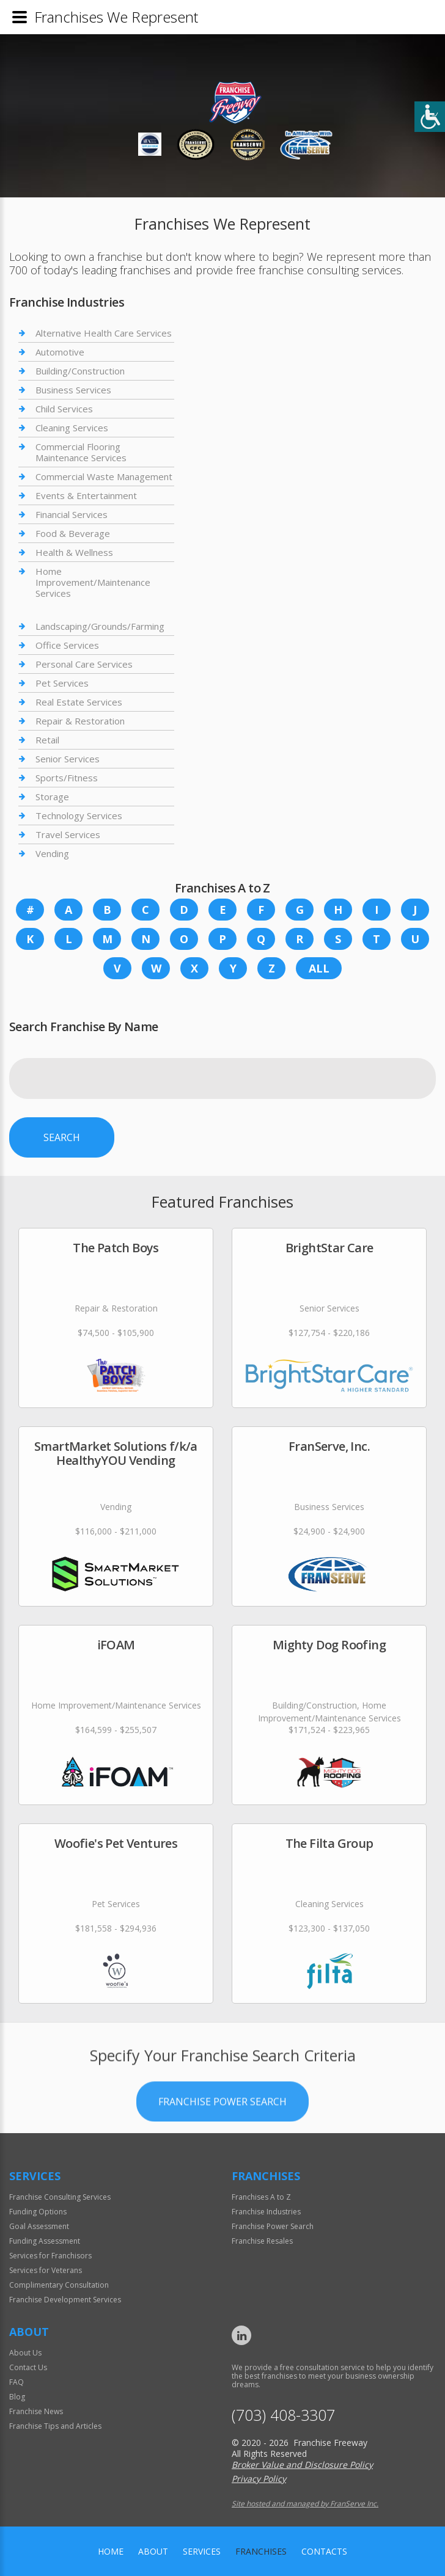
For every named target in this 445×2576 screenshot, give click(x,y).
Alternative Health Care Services (103, 333)
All (319, 968)
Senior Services (67, 759)
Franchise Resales (262, 2241)
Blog (17, 2397)
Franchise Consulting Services (60, 2197)
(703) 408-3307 (283, 2415)
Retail (47, 740)
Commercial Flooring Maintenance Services (81, 452)
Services (202, 2551)
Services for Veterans (45, 2270)
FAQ (16, 2382)
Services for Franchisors (50, 2255)
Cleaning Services (71, 427)
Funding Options (38, 2211)
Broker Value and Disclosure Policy (302, 2464)
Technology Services (78, 815)
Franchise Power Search (222, 2135)
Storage (52, 796)
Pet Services (62, 683)
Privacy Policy (259, 2478)
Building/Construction (80, 371)
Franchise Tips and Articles (55, 2426)
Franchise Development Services (65, 2299)
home (110, 2551)
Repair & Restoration (80, 721)
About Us (25, 2353)
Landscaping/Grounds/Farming (99, 626)
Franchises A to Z (261, 2197)
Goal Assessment (39, 2226)
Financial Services (71, 514)
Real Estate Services (78, 702)
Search (61, 1137)
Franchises (261, 2551)
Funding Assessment (44, 2241)
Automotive (59, 352)
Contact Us (28, 2367)
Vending (52, 853)
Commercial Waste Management (103, 476)
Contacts (324, 2551)
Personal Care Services (84, 664)
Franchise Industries (266, 2211)
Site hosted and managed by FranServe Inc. (305, 2503)
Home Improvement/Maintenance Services (92, 582)
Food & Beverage (72, 533)
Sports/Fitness (66, 778)
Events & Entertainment (86, 495)
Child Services (64, 409)
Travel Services (67, 834)
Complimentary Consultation (59, 2285)
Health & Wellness (74, 552)
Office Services (67, 645)
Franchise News (36, 2411)
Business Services (73, 390)
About (153, 2551)
